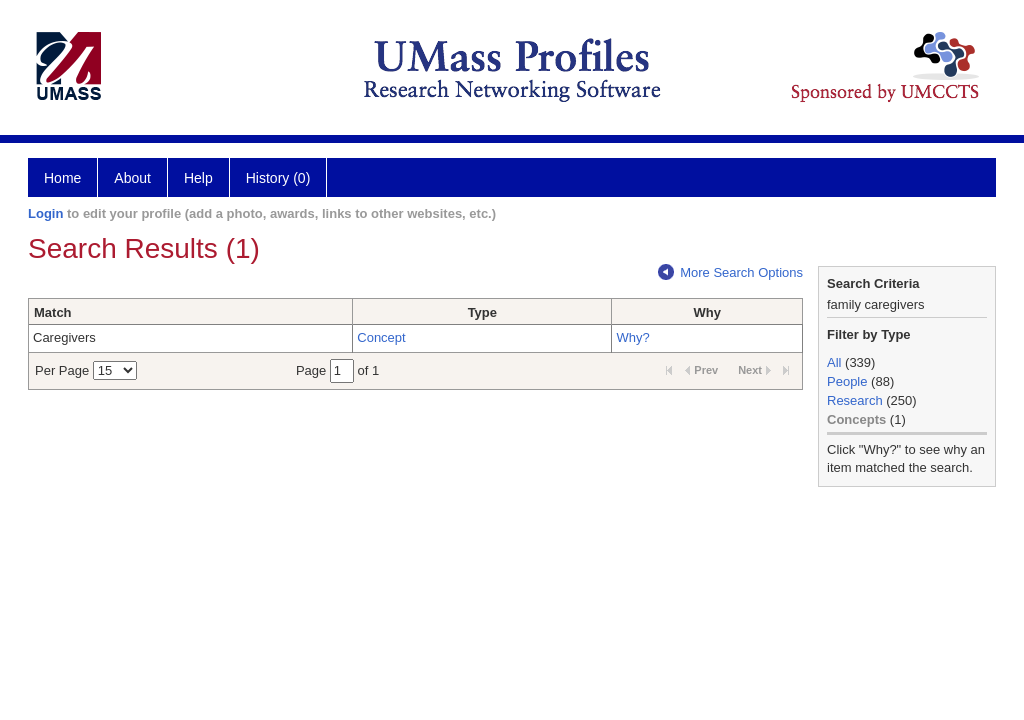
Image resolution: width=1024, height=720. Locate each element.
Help (198, 178)
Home (62, 178)
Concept (381, 337)
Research (855, 400)
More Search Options (730, 272)
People (847, 381)
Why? (632, 337)
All (834, 362)
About (132, 178)
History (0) (278, 178)
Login (45, 213)
